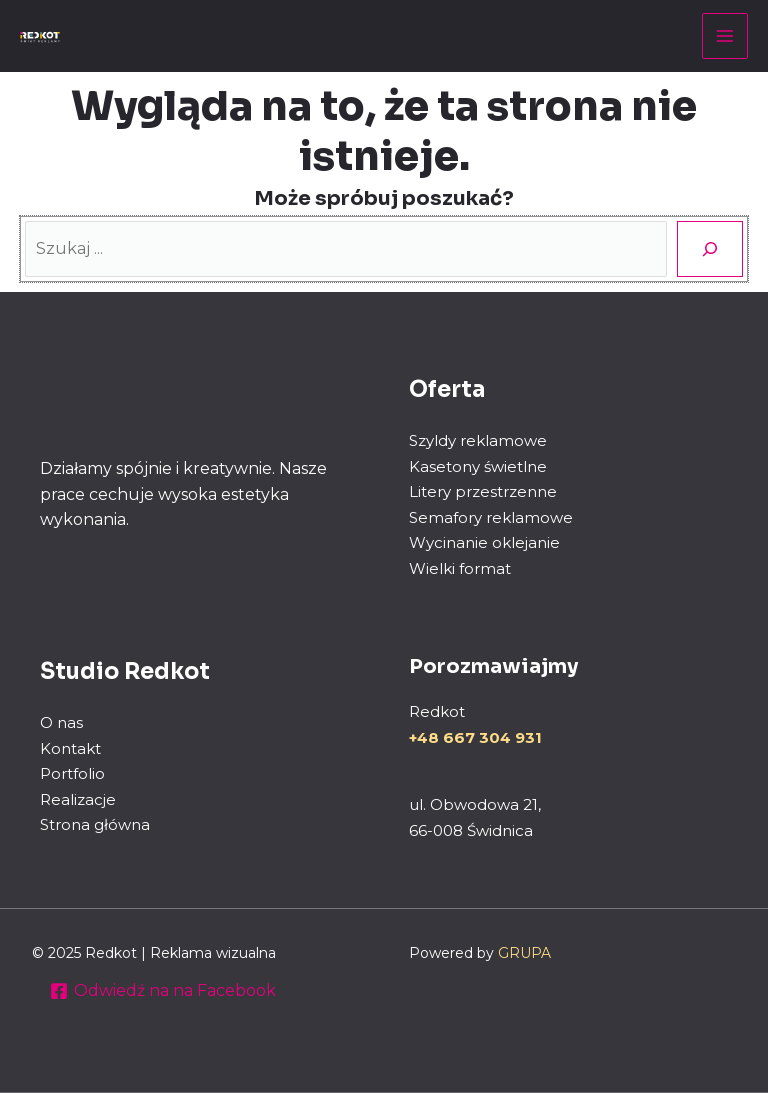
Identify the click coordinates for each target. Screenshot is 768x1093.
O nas (61, 722)
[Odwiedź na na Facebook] (163, 991)
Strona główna (95, 824)
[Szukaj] (710, 249)
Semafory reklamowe (491, 517)
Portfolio (72, 773)
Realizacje (78, 799)
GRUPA (524, 953)
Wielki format (460, 568)
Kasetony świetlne (478, 466)
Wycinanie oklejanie (484, 542)
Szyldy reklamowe (478, 440)
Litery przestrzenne (483, 491)
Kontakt (70, 748)
